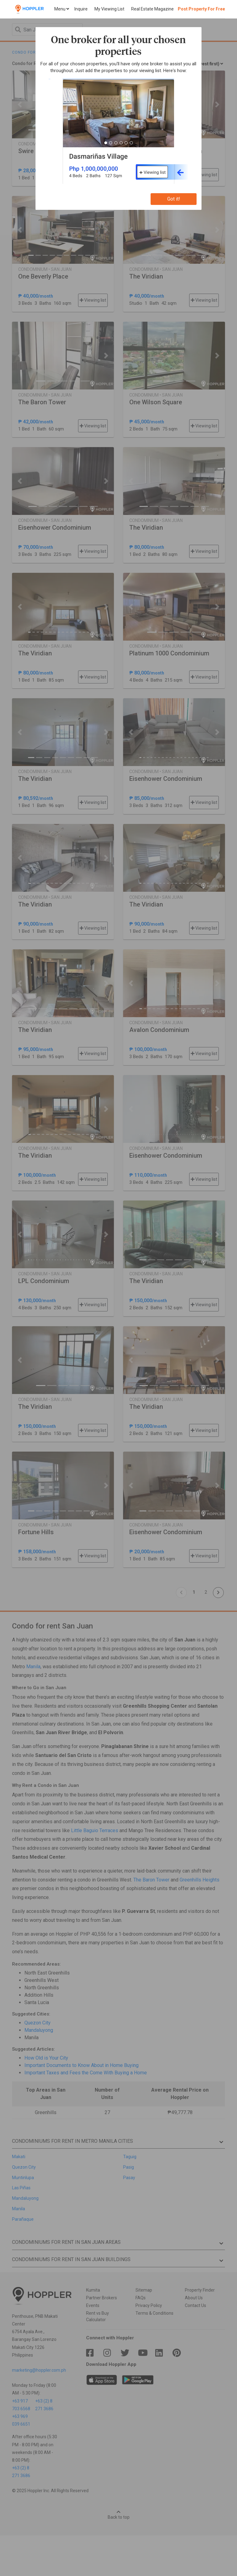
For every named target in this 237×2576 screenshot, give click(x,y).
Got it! (173, 199)
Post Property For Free (201, 8)
